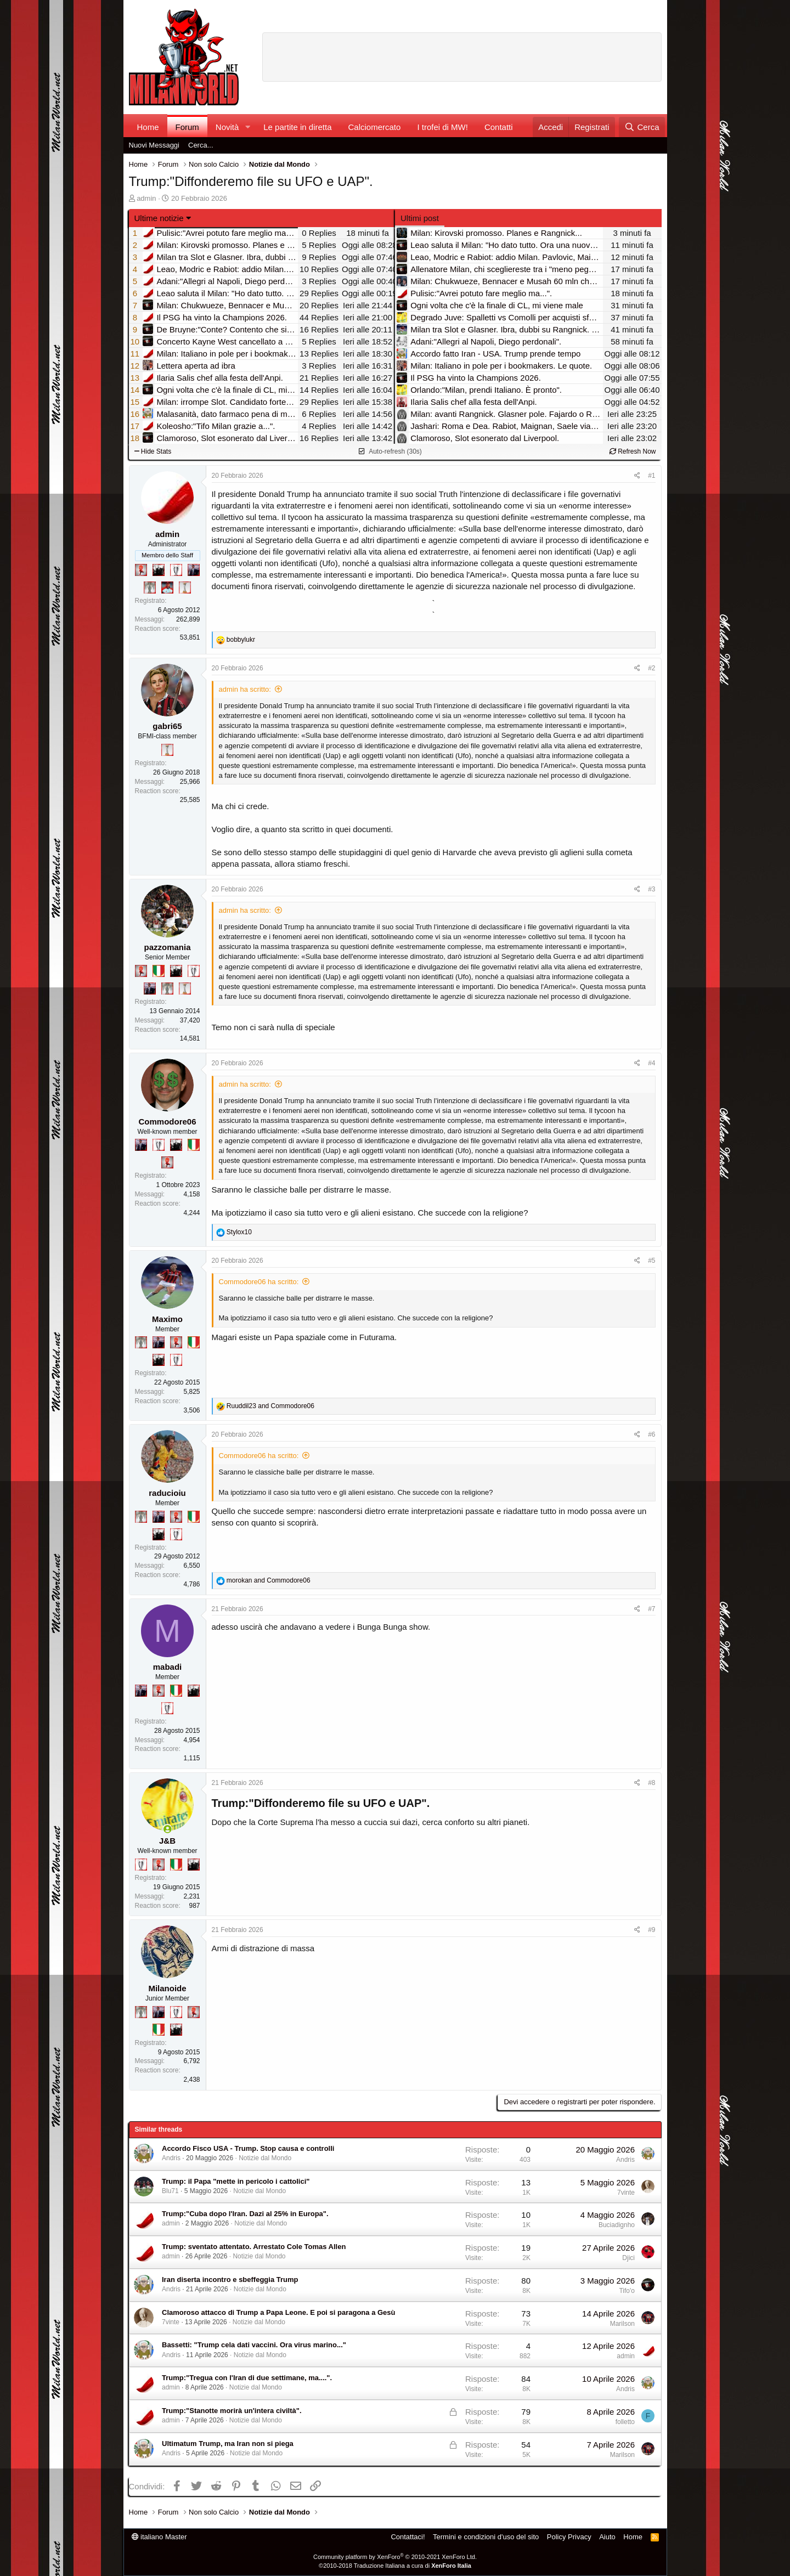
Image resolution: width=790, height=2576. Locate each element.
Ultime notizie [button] (159, 218)
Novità (227, 127)
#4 (651, 1063)
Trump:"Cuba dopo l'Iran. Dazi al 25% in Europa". (245, 2214)
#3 (651, 889)
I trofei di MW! (442, 127)
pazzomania (167, 947)
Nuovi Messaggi (154, 145)
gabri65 (167, 726)
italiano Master (159, 2537)
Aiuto (607, 2537)
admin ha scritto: (245, 689)
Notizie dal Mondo (265, 2158)
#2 (651, 668)
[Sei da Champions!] (176, 570)
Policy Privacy (569, 2537)
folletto (625, 2422)
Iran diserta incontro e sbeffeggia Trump (230, 2279)
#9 (651, 1930)
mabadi (167, 1666)
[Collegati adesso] (167, 1829)
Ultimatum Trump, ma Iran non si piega (228, 2443)
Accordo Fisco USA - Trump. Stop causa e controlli (248, 2148)
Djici (628, 2258)
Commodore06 (167, 1121)
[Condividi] (637, 476)
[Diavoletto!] (141, 570)
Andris (171, 2158)
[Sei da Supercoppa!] (150, 587)
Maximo (167, 1319)
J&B (167, 1840)
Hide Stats (153, 451)
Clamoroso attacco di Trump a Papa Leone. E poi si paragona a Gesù (279, 2312)
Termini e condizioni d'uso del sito (486, 2537)
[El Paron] (159, 570)
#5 (651, 1260)
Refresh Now (633, 451)
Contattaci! (408, 2537)
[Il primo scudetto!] (159, 971)
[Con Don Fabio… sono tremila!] (194, 570)
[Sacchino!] (167, 587)
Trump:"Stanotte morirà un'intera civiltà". (232, 2410)
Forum (187, 127)
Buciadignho (617, 2225)
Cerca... (200, 145)
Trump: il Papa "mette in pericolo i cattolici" (236, 2181)
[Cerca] (641, 127)
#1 (651, 475)
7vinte (626, 2192)
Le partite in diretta (297, 127)
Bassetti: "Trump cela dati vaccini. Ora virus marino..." (254, 2345)
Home (148, 127)
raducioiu (167, 1493)
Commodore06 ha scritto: (259, 1282)
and (270, 1406)
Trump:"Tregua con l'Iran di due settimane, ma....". (247, 2378)
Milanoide (167, 1988)
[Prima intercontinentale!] (185, 587)
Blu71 (170, 2191)
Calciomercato (374, 127)
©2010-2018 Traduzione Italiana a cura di (395, 2565)
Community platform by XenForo (395, 2557)
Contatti (498, 127)
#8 (651, 1783)
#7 (651, 1609)
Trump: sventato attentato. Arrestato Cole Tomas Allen (254, 2246)
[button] (247, 127)
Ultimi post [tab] (419, 218)
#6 (651, 1434)
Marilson (622, 2324)
